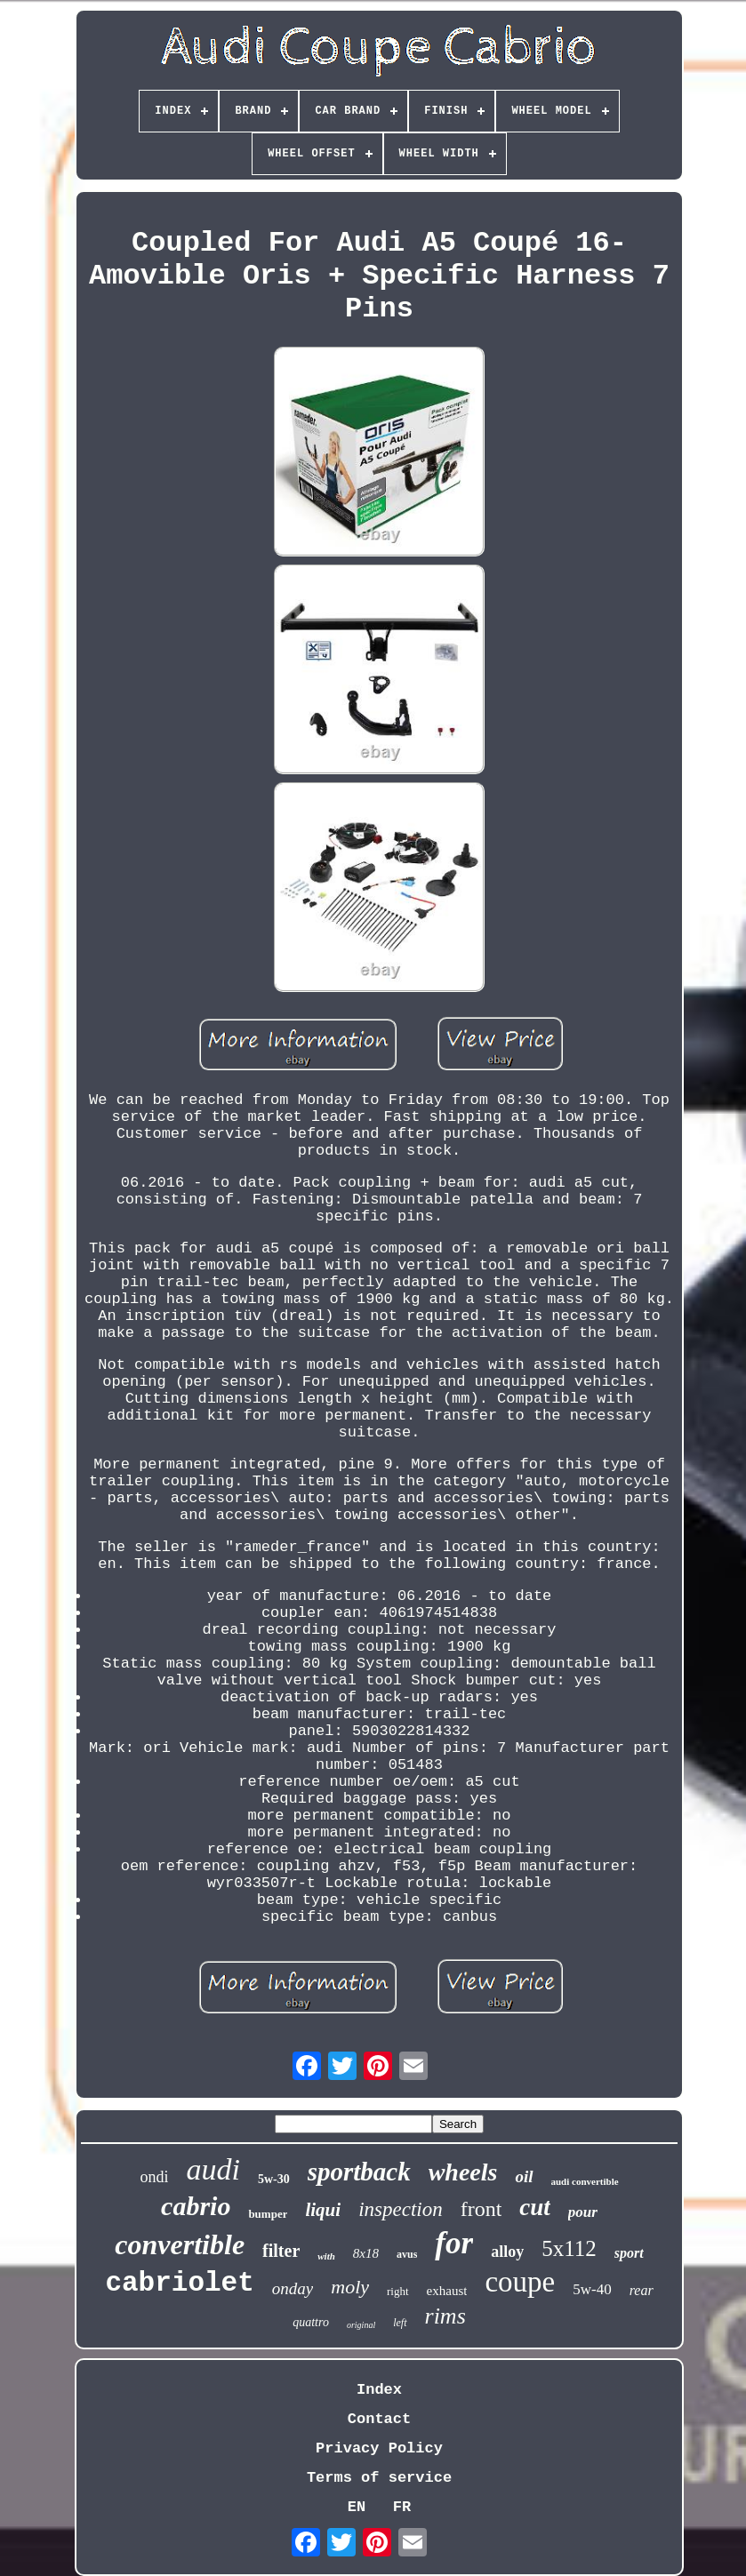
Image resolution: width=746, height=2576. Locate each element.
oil (524, 2176)
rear (642, 2290)
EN (356, 2507)
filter (281, 2250)
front (481, 2208)
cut (534, 2207)
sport (629, 2252)
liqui (323, 2209)
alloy (507, 2251)
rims (445, 2316)
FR (402, 2507)
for (454, 2243)
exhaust (447, 2291)
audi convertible (585, 2181)
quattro (311, 2322)
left (399, 2322)
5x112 (569, 2248)
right (398, 2291)
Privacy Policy (379, 2448)
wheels (463, 2172)
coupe (520, 2282)
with (326, 2256)
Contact (379, 2419)
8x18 (366, 2253)
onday (292, 2288)
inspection (400, 2209)
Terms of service (379, 2477)
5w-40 (592, 2289)
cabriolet (179, 2283)
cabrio (195, 2205)
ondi (154, 2177)
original (361, 2325)
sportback (359, 2171)
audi (212, 2169)
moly (350, 2287)
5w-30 (274, 2179)
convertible (180, 2244)
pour (583, 2212)
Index (379, 2389)
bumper (267, 2213)
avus (407, 2254)
